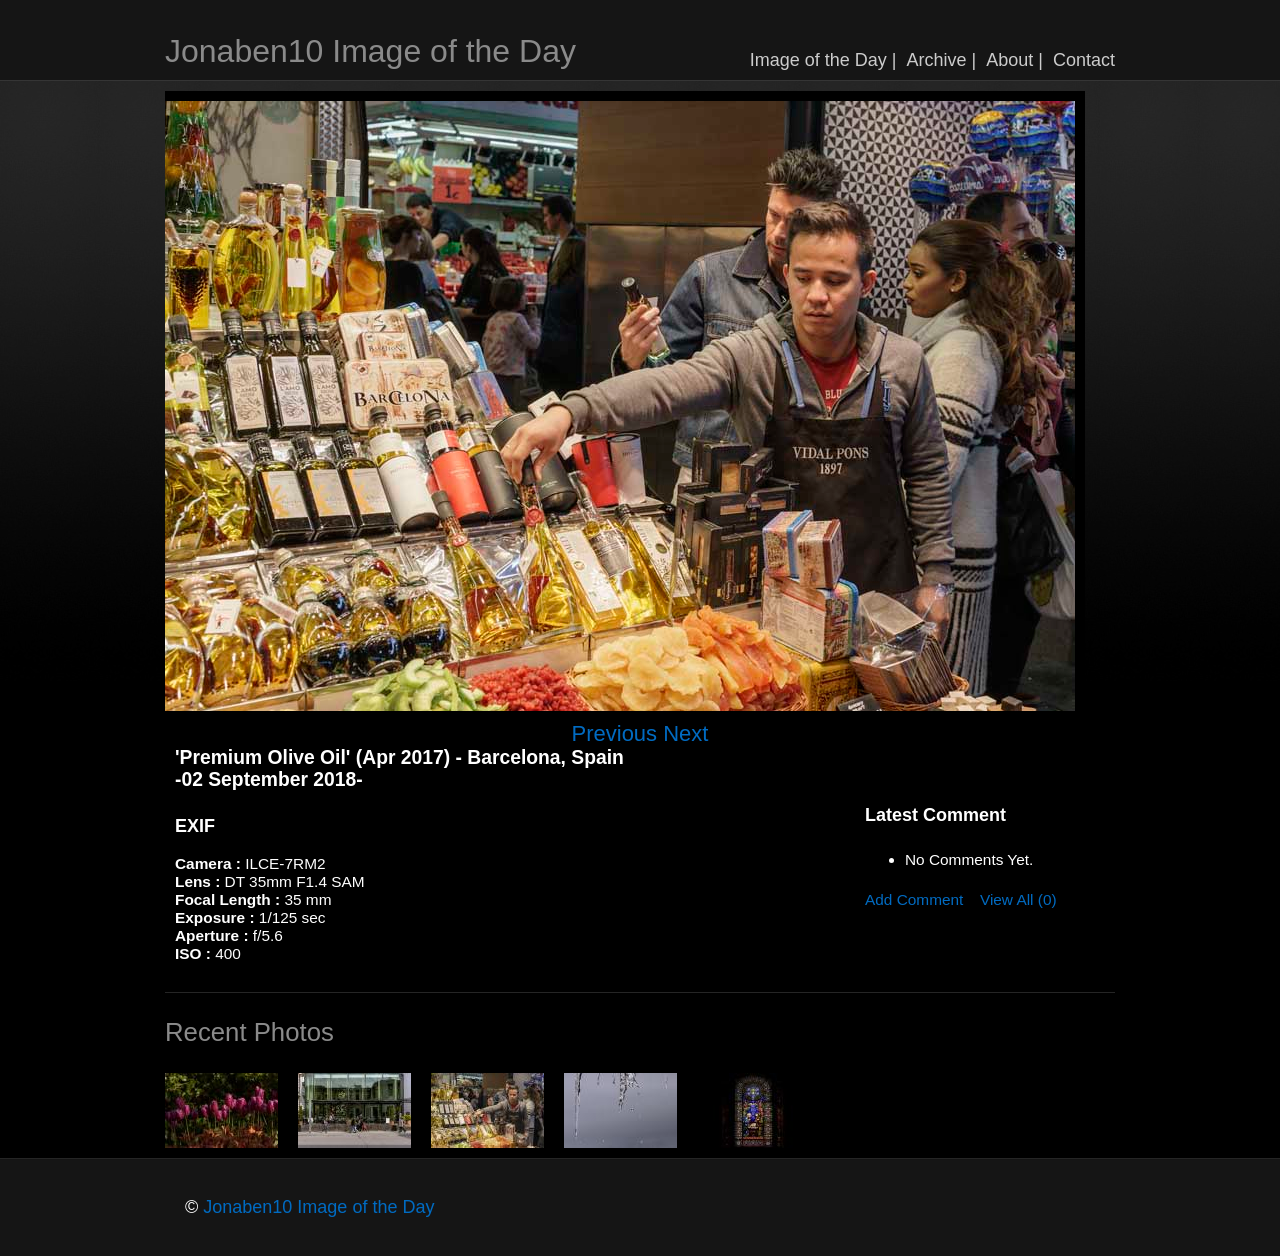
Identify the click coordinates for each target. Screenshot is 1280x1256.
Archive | (942, 60)
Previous (615, 733)
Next (685, 733)
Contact (1084, 60)
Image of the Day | (823, 60)
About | (1014, 60)
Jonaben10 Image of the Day (370, 51)
